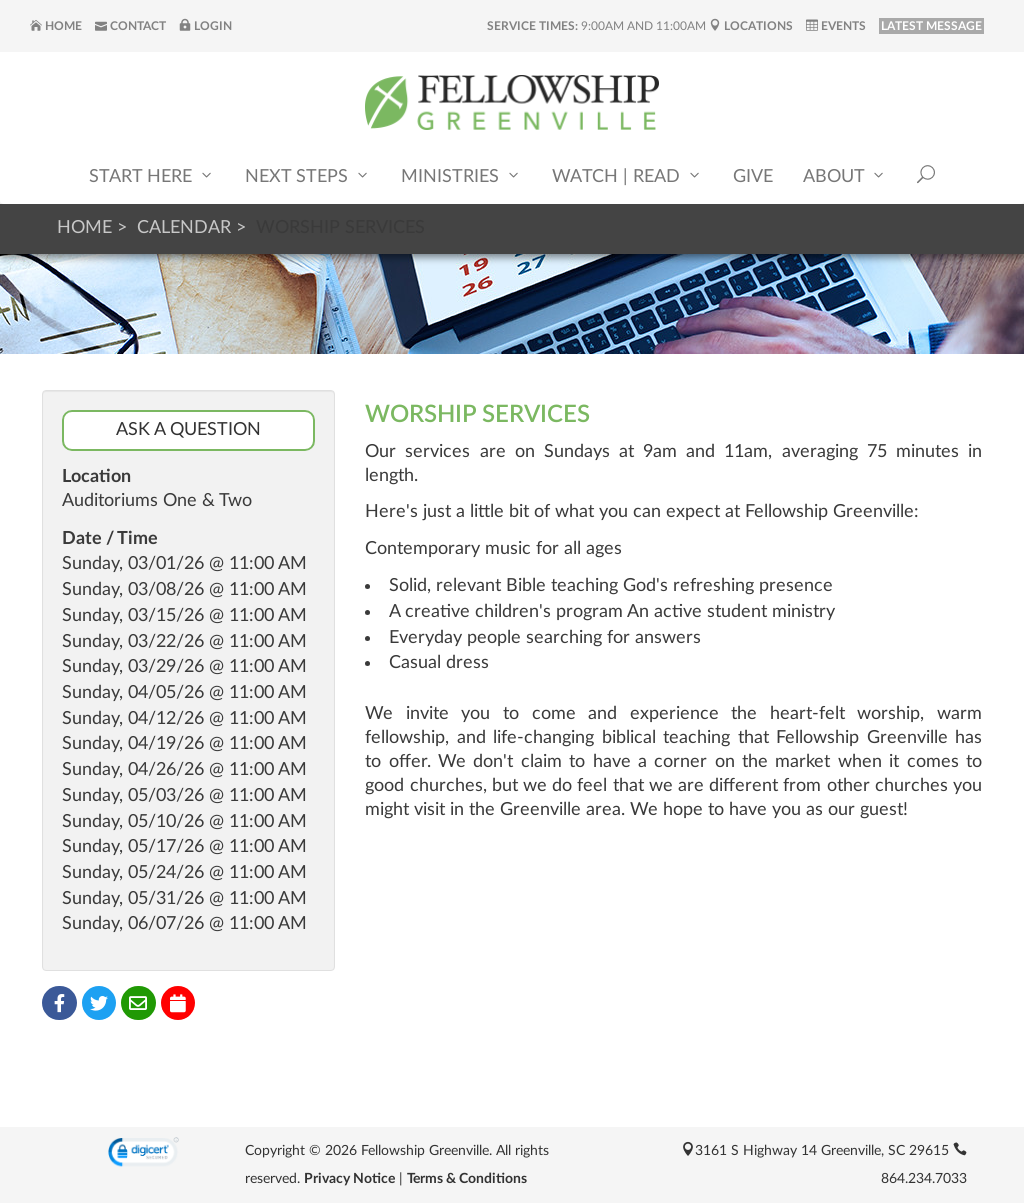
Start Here (152, 175)
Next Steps (308, 175)
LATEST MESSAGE (931, 26)
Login (205, 26)
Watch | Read (627, 175)
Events (836, 26)
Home (56, 26)
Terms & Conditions (467, 1179)
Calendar (184, 228)
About (845, 175)
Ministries (461, 175)
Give (753, 177)
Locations (751, 26)
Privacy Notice (349, 1179)
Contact (130, 26)
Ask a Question (188, 430)
